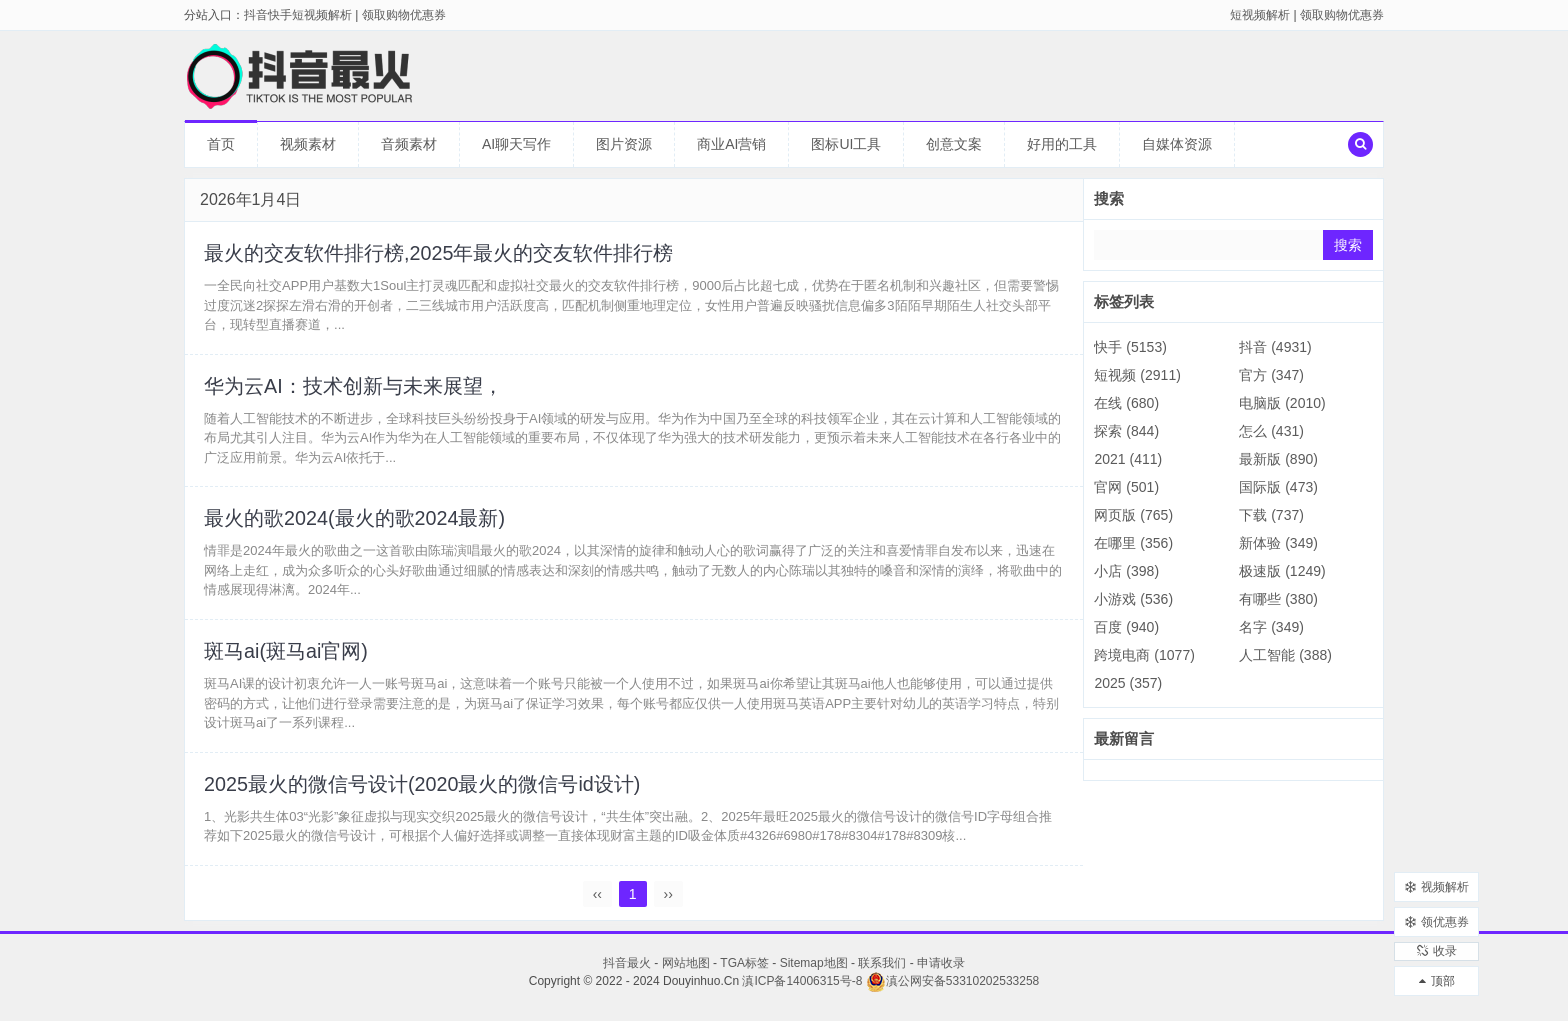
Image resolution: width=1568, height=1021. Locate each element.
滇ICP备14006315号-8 (802, 990)
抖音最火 (627, 972)
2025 (1128, 683)
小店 (1126, 571)
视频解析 (1437, 876)
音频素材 (409, 144)
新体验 (1278, 543)
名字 (1271, 627)
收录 (1437, 946)
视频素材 (308, 144)
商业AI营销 (731, 144)
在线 (1126, 403)
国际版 (1278, 487)
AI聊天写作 (516, 144)
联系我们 (882, 972)
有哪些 (1278, 599)
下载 (1271, 515)
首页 (221, 144)
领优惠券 (1437, 911)
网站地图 (686, 972)
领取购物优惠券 (1342, 15)
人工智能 (1285, 655)
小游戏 (1133, 599)
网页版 (1133, 515)
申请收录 (941, 972)
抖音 (1275, 347)
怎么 (1271, 431)
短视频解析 (1260, 15)
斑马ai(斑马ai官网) (287, 658)
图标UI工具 (846, 144)
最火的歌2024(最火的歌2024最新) (356, 523)
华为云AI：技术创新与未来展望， (354, 389)
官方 (1271, 375)
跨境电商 (1144, 655)
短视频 (1137, 375)
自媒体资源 (1177, 144)
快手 (1130, 347)
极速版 (1282, 571)
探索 (1126, 431)
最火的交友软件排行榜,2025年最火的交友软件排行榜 (440, 254)
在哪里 (1133, 543)
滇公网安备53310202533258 (952, 990)
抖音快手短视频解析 (298, 15)
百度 (1126, 627)
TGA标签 (744, 972)
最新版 (1278, 459)
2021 (1128, 459)
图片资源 (624, 144)
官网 (1126, 487)
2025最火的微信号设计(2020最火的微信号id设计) (424, 792)
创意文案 (954, 144)
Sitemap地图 (814, 972)
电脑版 (1282, 403)
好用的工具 (1062, 144)
